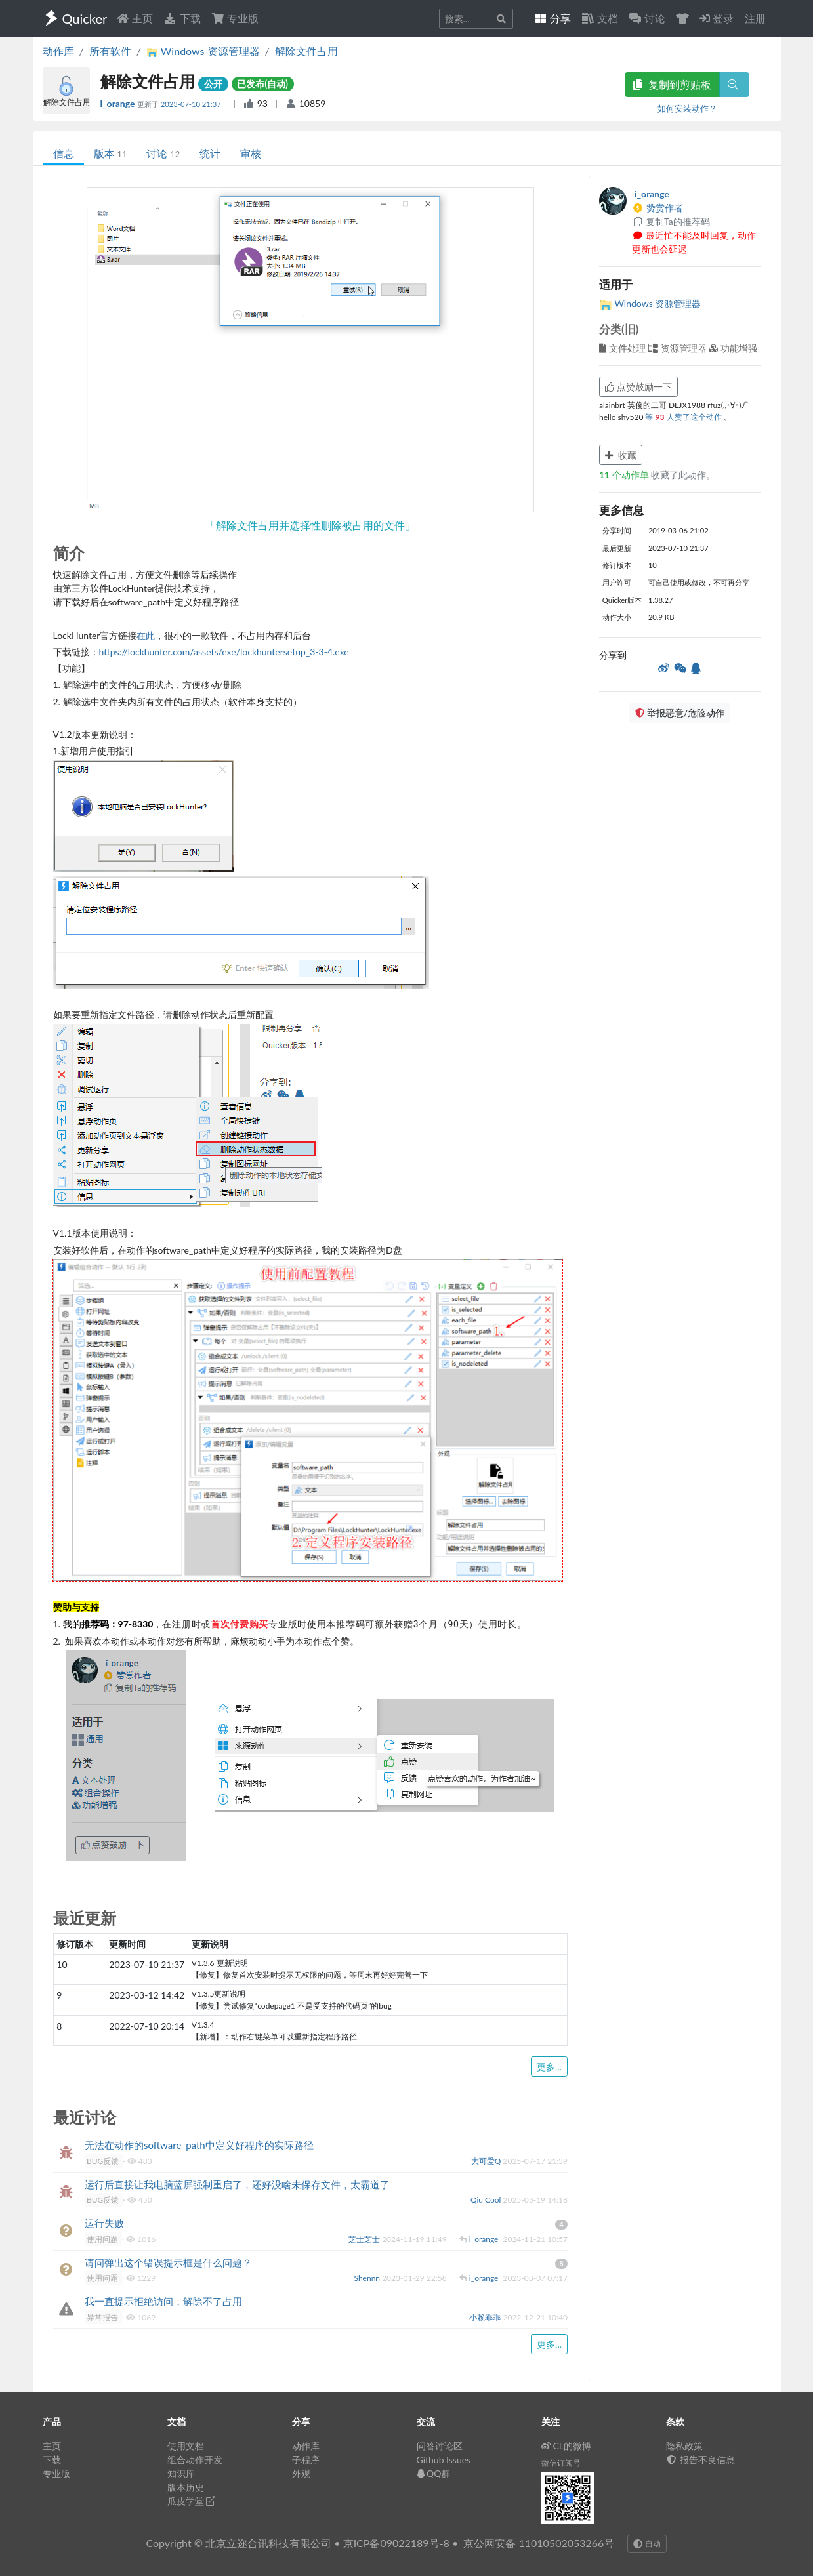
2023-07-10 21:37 (192, 104)
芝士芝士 (365, 2239)
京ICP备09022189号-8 (396, 2543)
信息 (63, 153)
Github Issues (444, 2459)
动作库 (58, 51)
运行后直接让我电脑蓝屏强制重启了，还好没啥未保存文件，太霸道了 (237, 2184)
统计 (209, 153)
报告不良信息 (701, 2459)
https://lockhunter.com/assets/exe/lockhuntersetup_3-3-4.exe (224, 651)
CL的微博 (566, 2445)
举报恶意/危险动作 (679, 712)
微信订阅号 (561, 2463)
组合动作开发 (194, 2459)
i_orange (118, 103)
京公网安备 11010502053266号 (538, 2543)
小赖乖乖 (486, 2317)
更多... (549, 2066)
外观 (301, 2473)
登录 (716, 18)
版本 (110, 153)
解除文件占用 (306, 51)
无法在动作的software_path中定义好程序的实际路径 (199, 2145)
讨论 (163, 153)
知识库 (181, 2473)
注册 (755, 18)
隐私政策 (684, 2445)
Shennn (368, 2278)
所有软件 (110, 51)
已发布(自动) (262, 83)
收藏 (620, 454)
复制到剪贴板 (672, 84)
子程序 (306, 2459)
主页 (134, 18)
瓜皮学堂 (191, 2500)
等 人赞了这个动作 (684, 417)
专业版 (235, 18)
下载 (181, 18)
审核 (250, 153)
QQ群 (434, 2473)
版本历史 (185, 2487)
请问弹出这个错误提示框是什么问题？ (168, 2262)
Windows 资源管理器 (650, 303)
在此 (145, 635)
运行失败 (104, 2223)
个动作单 (625, 474)
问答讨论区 (440, 2445)
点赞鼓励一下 (638, 386)
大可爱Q (487, 2161)
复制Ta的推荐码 (671, 221)
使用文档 (185, 2445)
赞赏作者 (657, 207)
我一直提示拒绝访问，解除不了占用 (163, 2301)
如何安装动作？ (687, 108)
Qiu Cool (486, 2200)
